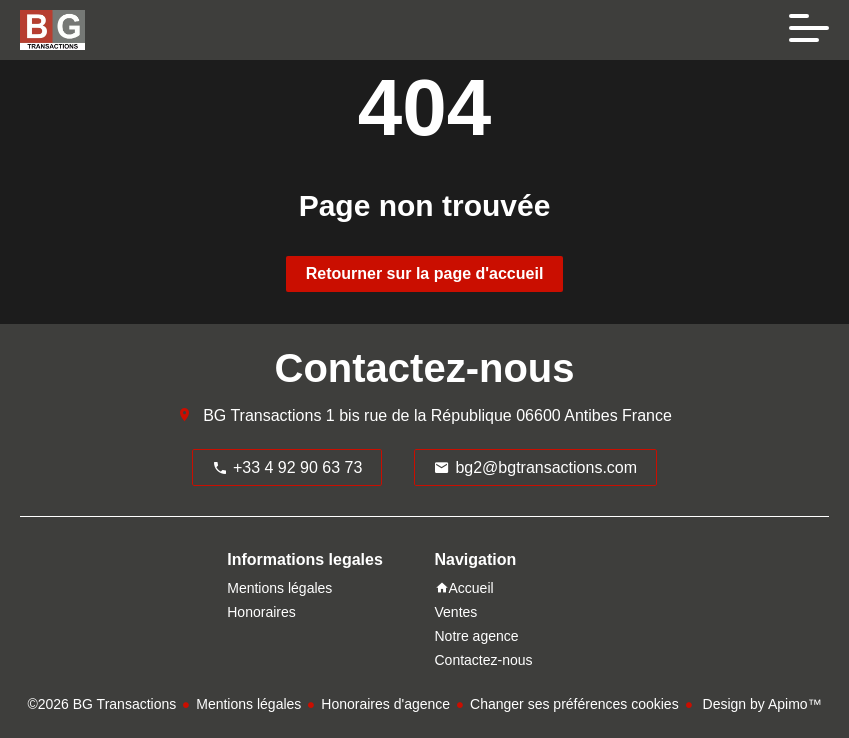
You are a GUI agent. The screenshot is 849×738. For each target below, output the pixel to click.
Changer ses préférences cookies (574, 704)
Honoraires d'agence (385, 704)
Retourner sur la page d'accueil (425, 273)
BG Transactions (262, 415)
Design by (760, 704)
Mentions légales (248, 704)
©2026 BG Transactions (101, 704)
